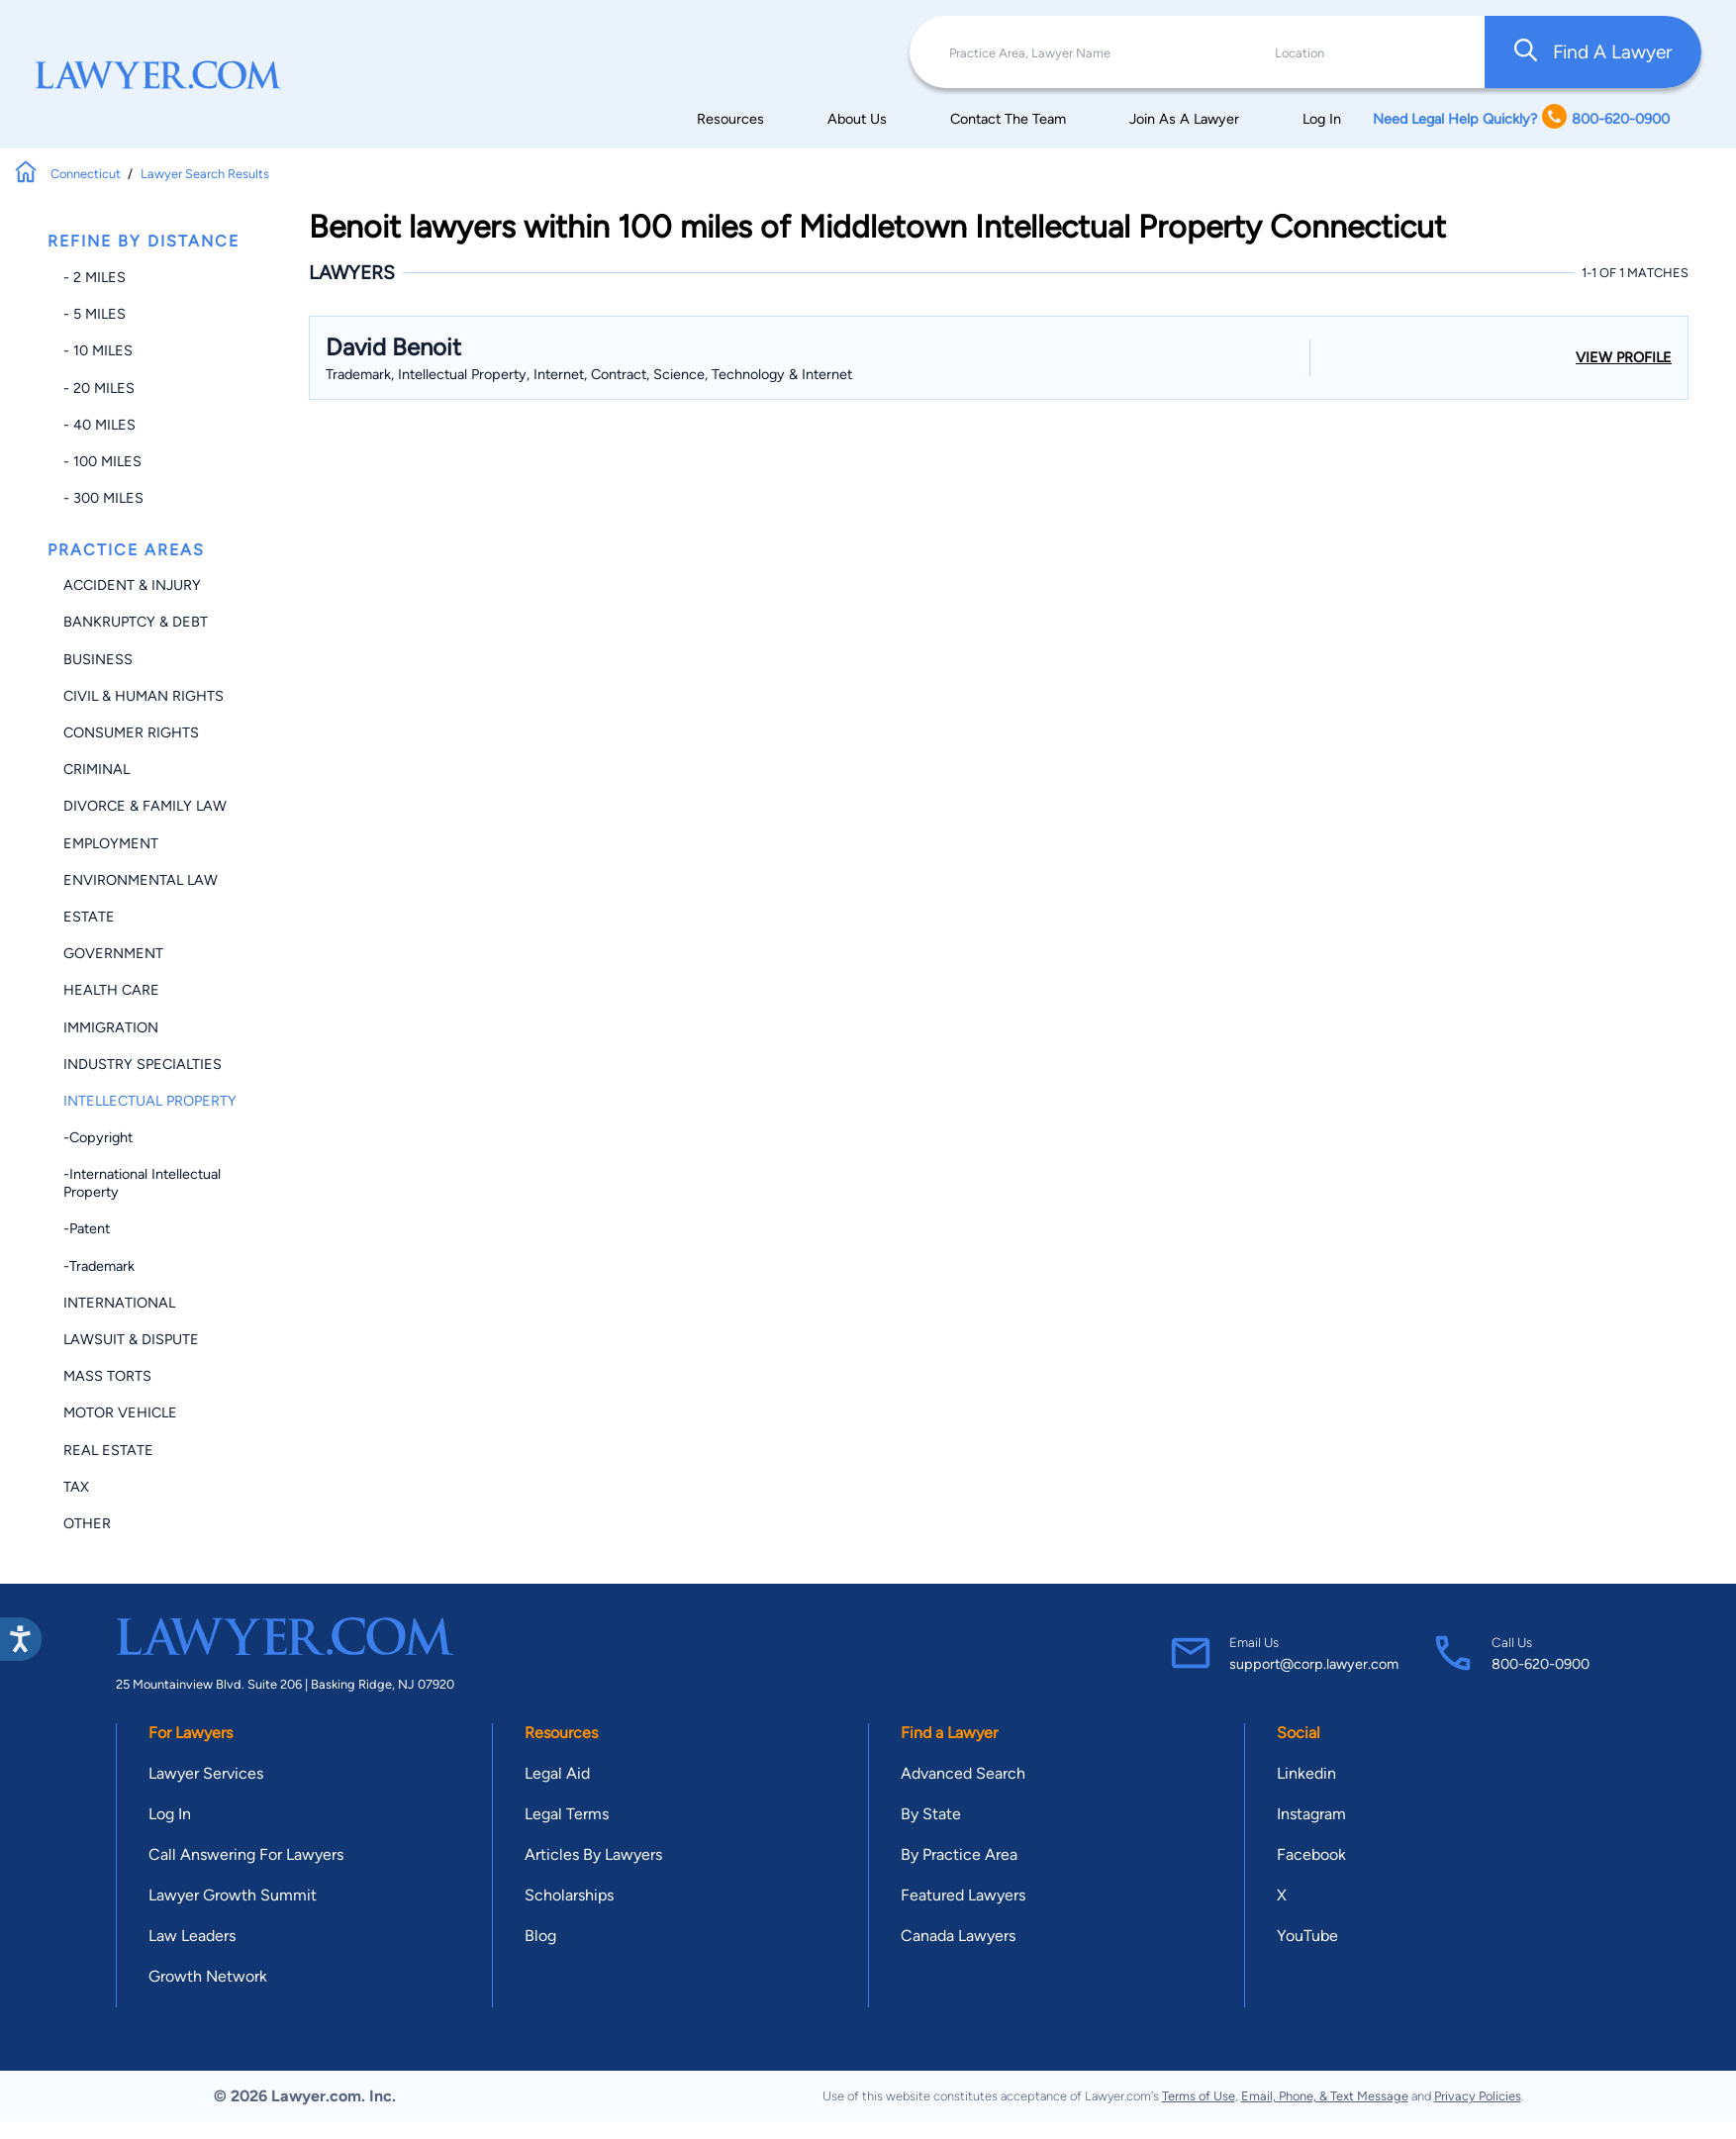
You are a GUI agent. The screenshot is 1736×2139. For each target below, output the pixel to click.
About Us (857, 119)
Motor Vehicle (120, 1412)
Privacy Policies (1477, 2096)
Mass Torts (107, 1376)
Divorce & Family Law (145, 806)
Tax (76, 1487)
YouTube (1307, 1935)
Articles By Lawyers (593, 1854)
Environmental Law (140, 880)
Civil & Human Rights (143, 696)
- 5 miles (94, 314)
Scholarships (569, 1895)
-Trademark (99, 1266)
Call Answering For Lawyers (245, 1854)
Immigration (110, 1027)
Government (113, 953)
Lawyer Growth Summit (232, 1895)
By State (931, 1813)
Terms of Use (1198, 2096)
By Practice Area (959, 1854)
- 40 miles (99, 425)
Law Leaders (192, 1935)
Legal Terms (567, 1813)
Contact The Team (1008, 119)
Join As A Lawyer (1184, 119)
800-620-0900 (1541, 1664)
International (119, 1303)
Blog (540, 1935)
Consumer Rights (131, 732)
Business (98, 659)
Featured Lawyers (963, 1895)
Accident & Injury (132, 585)
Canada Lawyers (958, 1935)
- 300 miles (103, 498)
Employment (110, 843)
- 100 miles (102, 461)
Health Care (111, 990)
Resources (730, 119)
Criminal (96, 769)
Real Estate (108, 1450)
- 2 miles (94, 277)
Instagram (1311, 1813)
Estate (89, 916)
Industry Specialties (142, 1064)
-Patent (86, 1228)
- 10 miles (98, 350)
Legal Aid (557, 1773)
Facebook (1311, 1854)
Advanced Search (963, 1773)
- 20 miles (99, 388)
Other (87, 1523)
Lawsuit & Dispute (131, 1339)
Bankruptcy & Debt (135, 622)
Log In (1321, 119)
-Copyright (98, 1137)
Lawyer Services (205, 1773)
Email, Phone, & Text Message (1324, 2096)
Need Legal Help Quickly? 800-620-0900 (1521, 118)
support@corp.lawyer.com (1313, 1664)
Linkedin (1306, 1773)
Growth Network (207, 1976)
